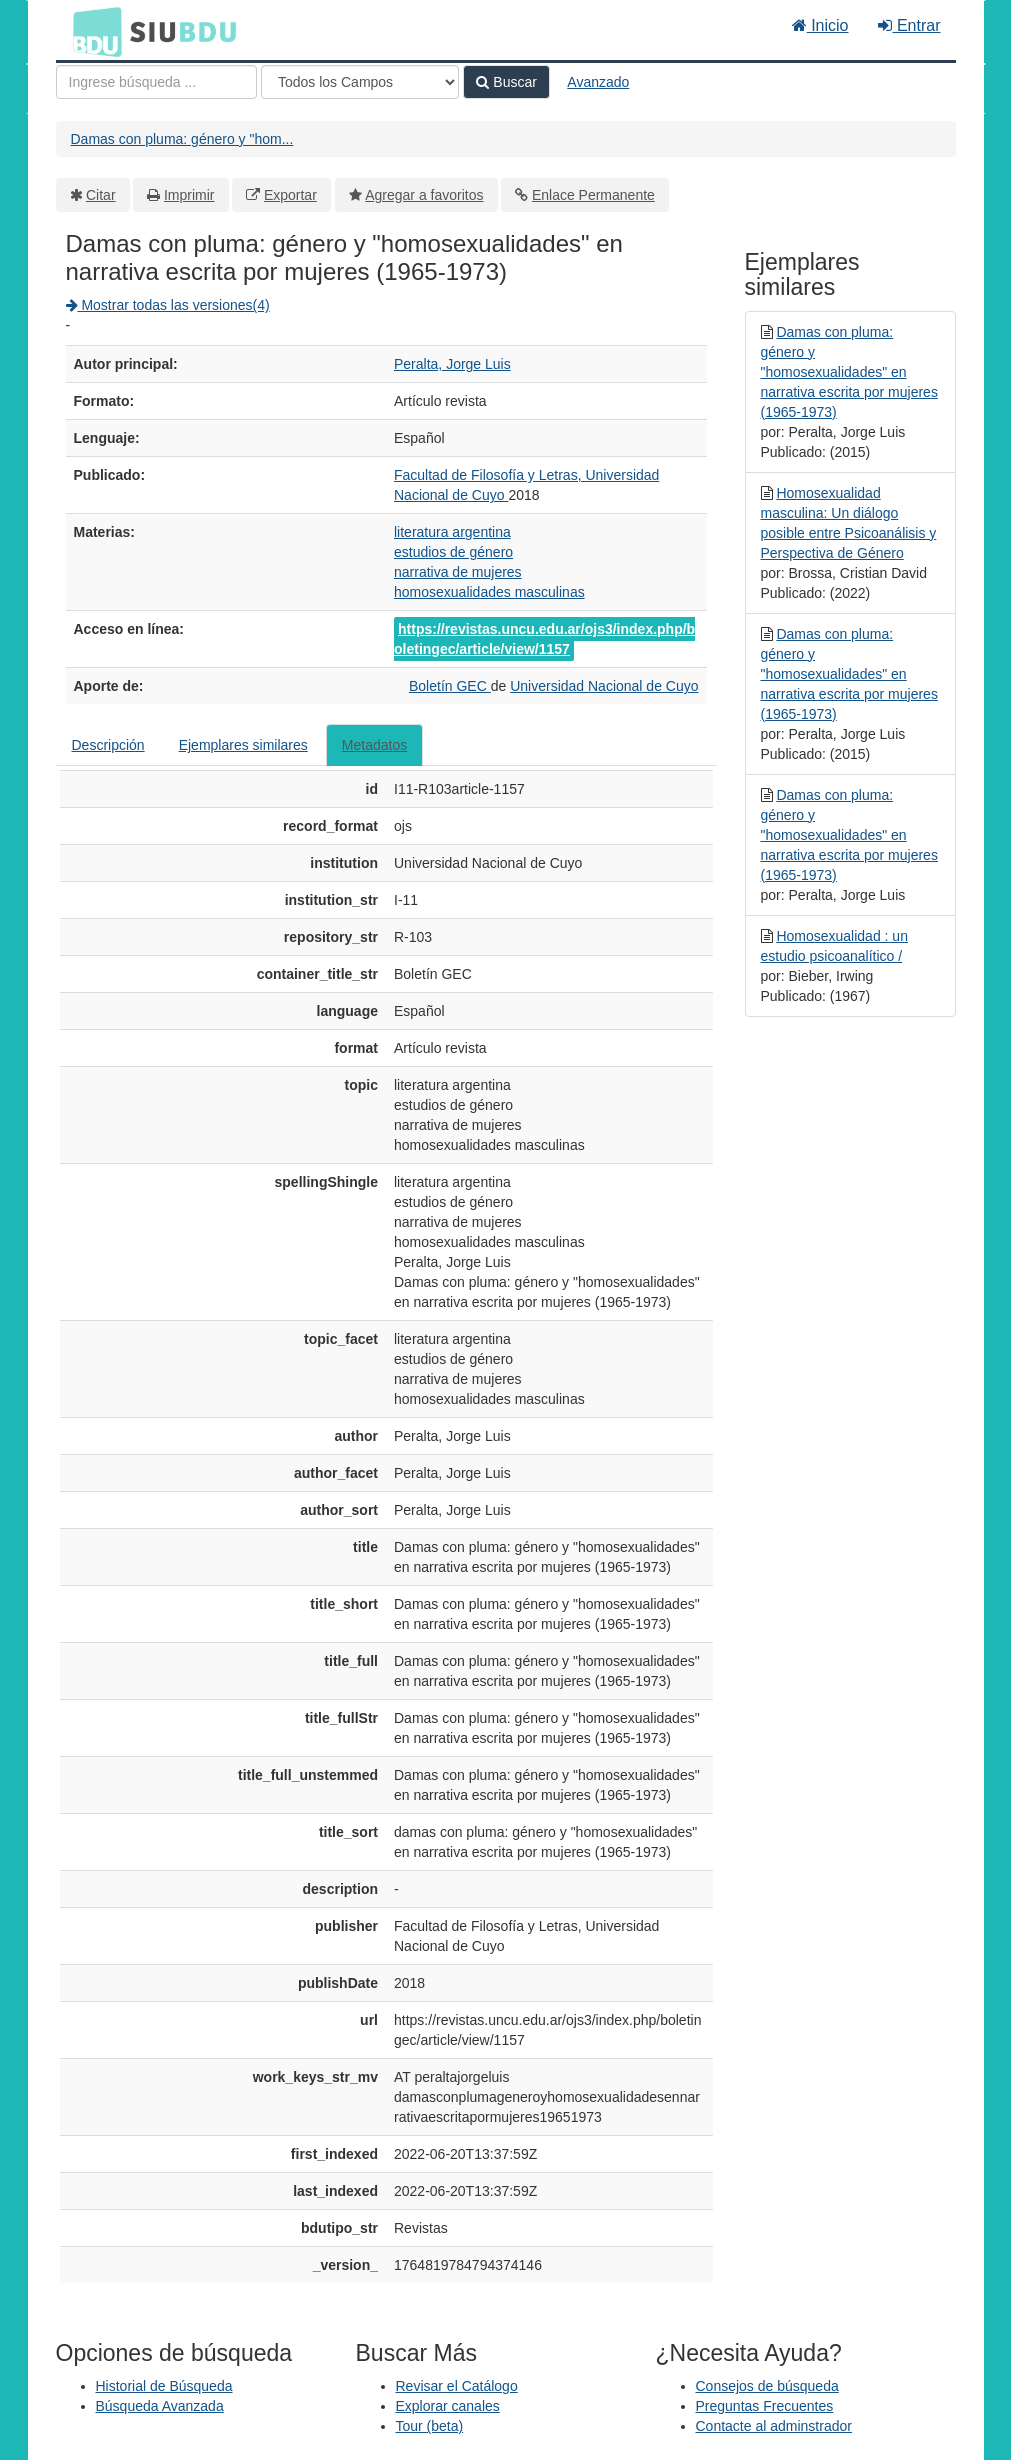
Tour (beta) (430, 2426)
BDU (92, 31)
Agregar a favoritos (424, 195)
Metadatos (374, 745)
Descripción (108, 745)
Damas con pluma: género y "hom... (182, 139)
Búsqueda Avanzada (160, 2406)
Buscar (506, 82)
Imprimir (189, 195)
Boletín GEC (450, 686)
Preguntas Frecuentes (765, 2406)
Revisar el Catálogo (457, 2386)
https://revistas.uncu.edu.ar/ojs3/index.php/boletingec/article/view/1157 (544, 639)
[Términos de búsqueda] (156, 82)
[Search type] (360, 82)
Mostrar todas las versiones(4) (168, 305)
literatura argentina (452, 532)
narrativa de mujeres (458, 572)
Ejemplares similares (243, 745)
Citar (101, 195)
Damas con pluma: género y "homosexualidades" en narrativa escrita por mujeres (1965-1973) (849, 372)
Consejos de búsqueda (767, 2386)
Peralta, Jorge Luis (452, 364)
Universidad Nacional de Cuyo (604, 686)
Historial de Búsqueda (164, 2386)
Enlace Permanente (593, 195)
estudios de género (453, 552)
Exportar (290, 195)
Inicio (820, 25)
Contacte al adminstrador (774, 2426)
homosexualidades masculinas (489, 592)
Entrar (909, 25)
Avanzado (598, 82)
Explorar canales (448, 2406)
